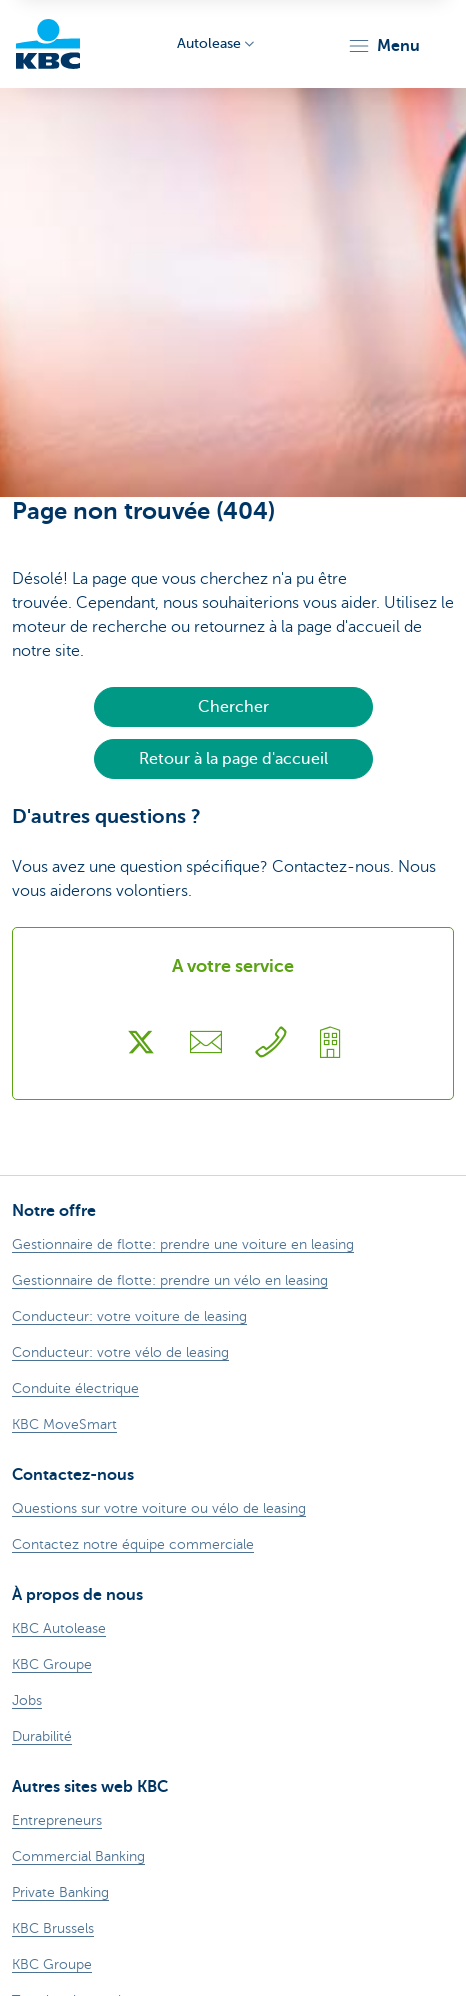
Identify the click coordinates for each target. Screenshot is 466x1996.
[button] (383, 46)
